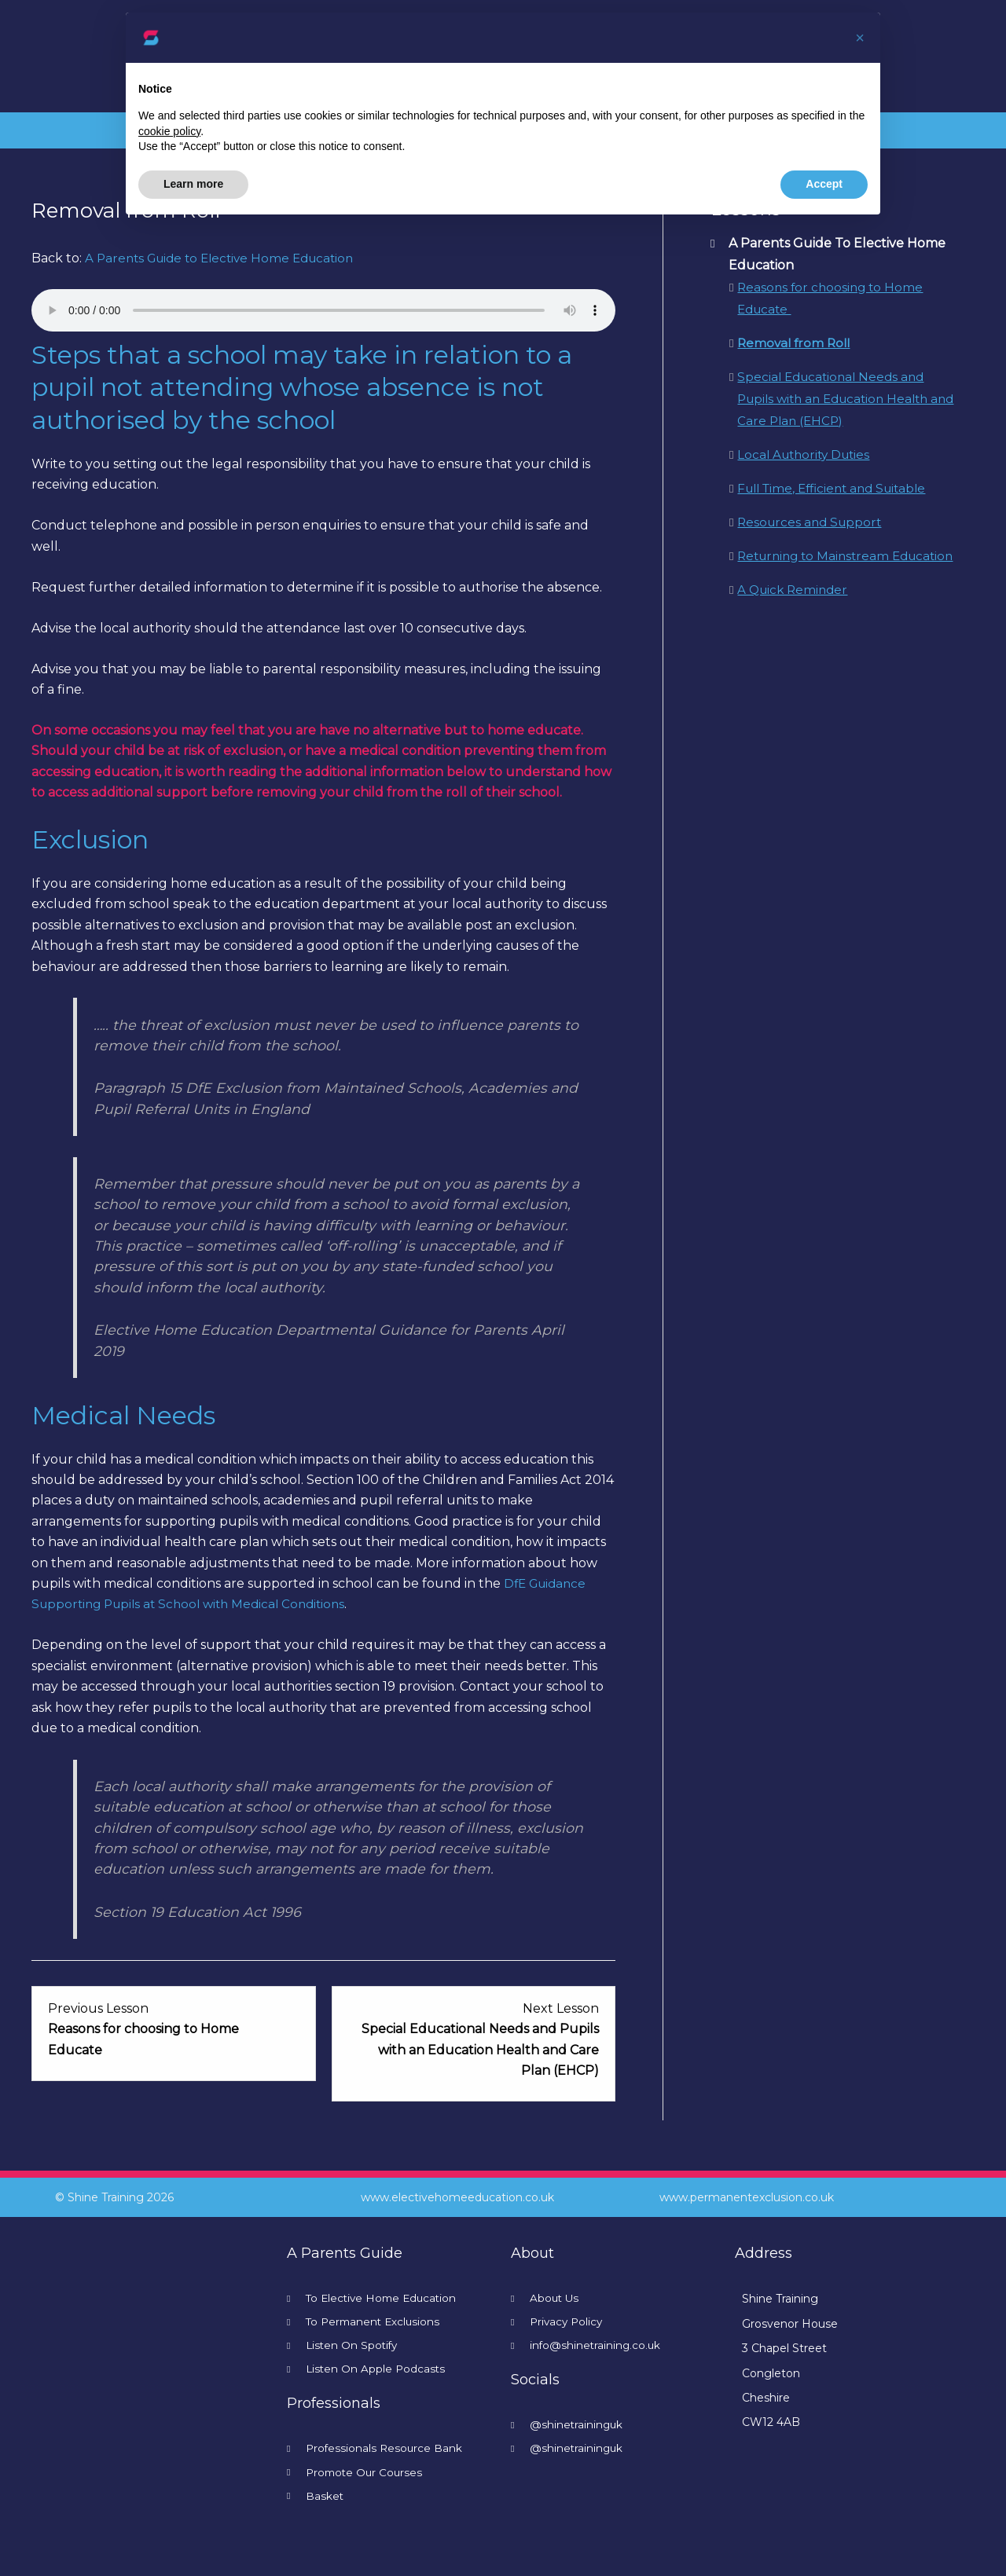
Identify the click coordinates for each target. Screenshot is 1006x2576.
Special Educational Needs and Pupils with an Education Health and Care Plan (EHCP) (839, 398)
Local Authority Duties (807, 454)
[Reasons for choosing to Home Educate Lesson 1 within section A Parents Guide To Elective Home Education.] (173, 2029)
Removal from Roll (796, 342)
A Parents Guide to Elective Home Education (226, 258)
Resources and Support (812, 522)
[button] (859, 37)
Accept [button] (824, 184)
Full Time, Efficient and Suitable (837, 488)
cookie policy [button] (169, 131)
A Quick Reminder (795, 611)
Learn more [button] (193, 184)
